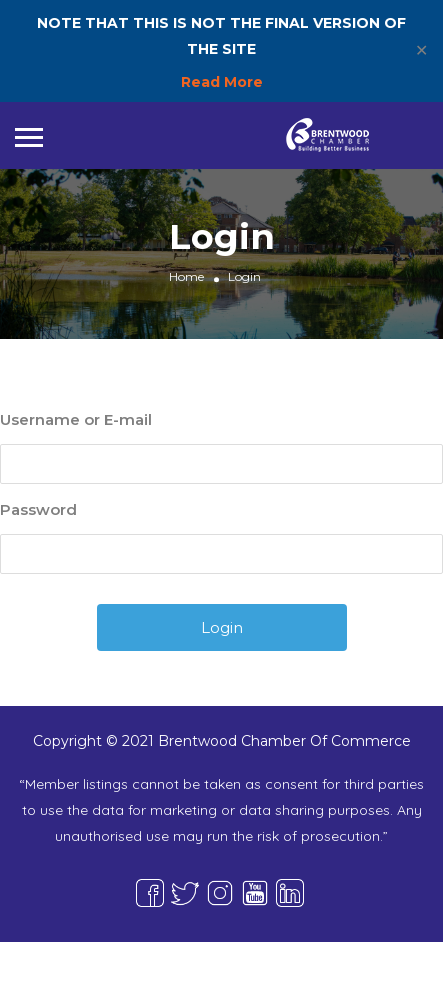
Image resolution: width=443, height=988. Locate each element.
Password (38, 509)
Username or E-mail (76, 419)
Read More (222, 82)
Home (186, 276)
